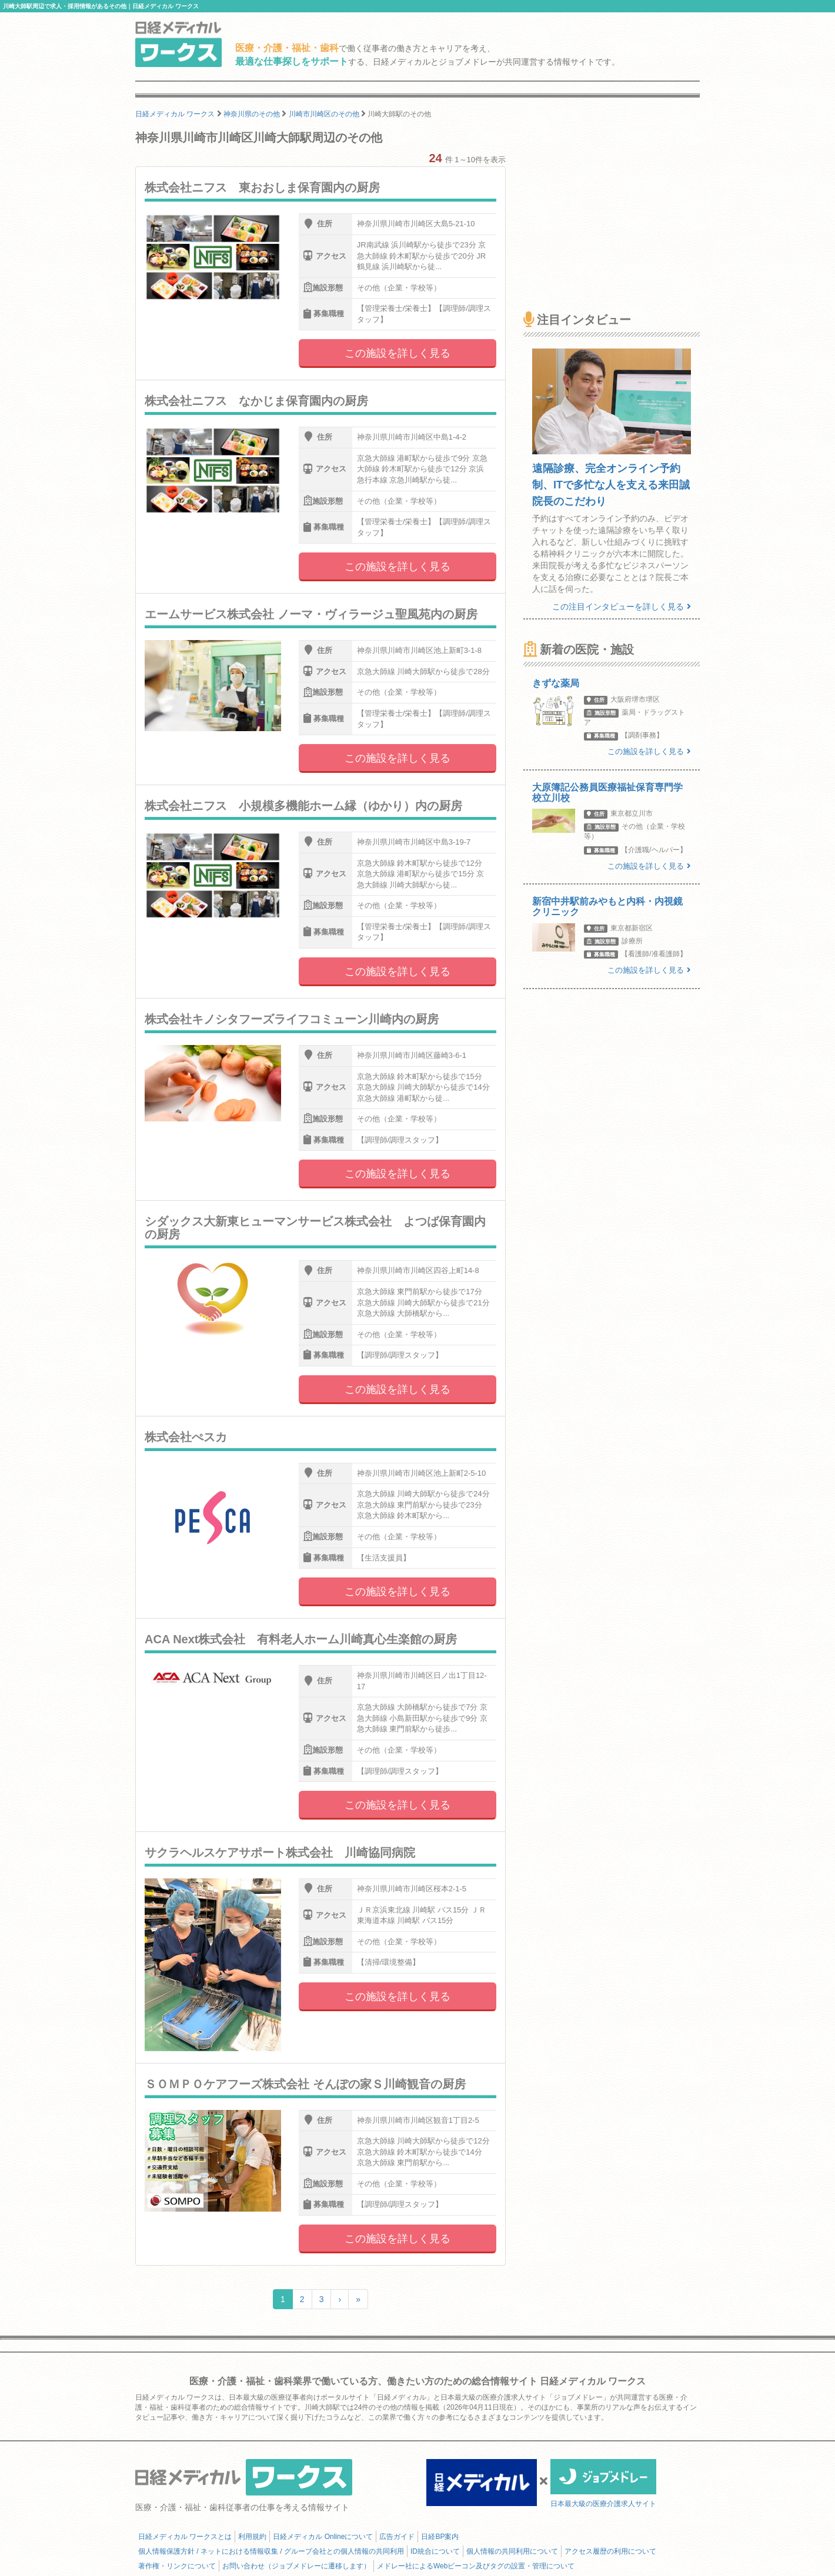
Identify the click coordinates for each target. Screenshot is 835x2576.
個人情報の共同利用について (512, 2551)
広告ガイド (397, 2537)
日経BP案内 (440, 2537)
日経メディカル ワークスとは (185, 2537)
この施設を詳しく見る (397, 353)
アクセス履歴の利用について (610, 2551)
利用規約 (252, 2537)
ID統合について (435, 2551)
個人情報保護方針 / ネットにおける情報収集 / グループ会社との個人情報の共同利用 (271, 2551)
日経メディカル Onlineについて (323, 2537)
